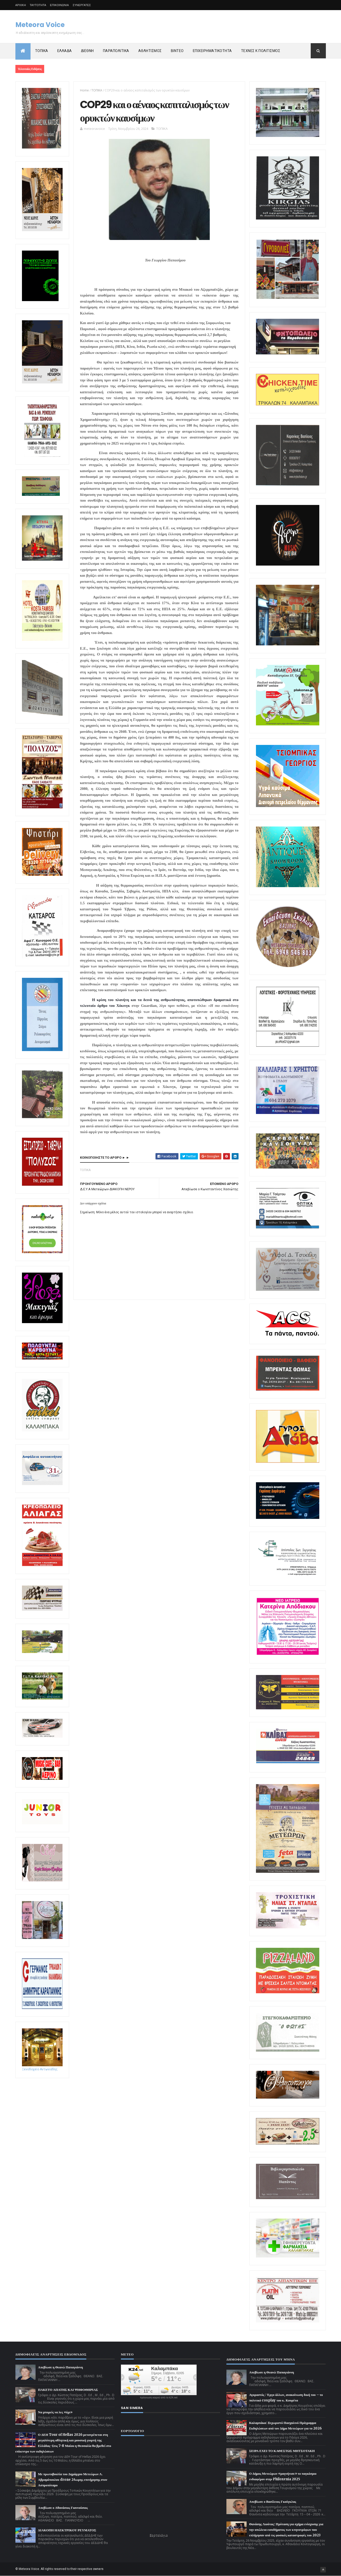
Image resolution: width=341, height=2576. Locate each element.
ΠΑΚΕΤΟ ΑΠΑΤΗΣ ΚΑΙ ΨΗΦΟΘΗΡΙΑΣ (68, 2390)
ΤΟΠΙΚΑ (41, 51)
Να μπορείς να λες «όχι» (55, 2412)
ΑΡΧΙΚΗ (20, 5)
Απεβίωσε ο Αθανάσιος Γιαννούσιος (63, 2508)
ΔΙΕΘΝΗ (87, 51)
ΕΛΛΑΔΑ (64, 51)
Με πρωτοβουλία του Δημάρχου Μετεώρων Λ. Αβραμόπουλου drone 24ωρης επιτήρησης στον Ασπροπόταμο (72, 2479)
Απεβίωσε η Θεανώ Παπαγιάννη (60, 2367)
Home (84, 90)
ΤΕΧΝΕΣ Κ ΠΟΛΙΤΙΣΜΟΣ (260, 51)
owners (98, 2569)
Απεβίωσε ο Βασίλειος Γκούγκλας (272, 2501)
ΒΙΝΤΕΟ (177, 51)
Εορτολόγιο (159, 2535)
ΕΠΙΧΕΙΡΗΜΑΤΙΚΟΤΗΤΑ (212, 51)
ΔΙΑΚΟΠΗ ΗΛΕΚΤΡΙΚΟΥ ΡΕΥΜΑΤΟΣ (67, 2530)
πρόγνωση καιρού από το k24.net (158, 2397)
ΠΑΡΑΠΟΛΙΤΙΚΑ (116, 51)
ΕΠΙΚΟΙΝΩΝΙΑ (59, 5)
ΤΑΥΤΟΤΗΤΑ (38, 5)
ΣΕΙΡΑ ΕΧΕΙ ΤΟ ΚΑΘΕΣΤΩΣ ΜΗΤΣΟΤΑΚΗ (282, 2451)
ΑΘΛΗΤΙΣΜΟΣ (150, 51)
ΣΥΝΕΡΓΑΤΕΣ (82, 5)
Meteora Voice (40, 24)
